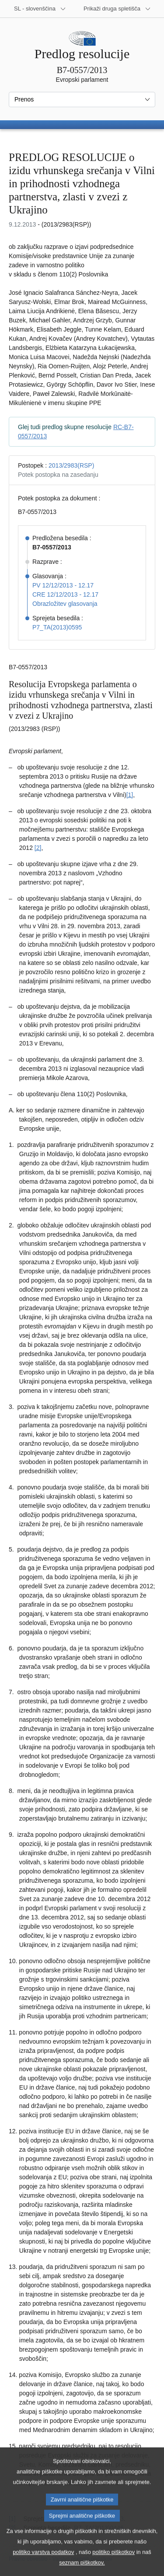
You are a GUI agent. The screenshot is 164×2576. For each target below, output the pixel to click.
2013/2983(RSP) (71, 465)
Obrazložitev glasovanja (65, 603)
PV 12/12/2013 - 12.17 (63, 585)
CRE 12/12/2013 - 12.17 (65, 594)
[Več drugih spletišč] (117, 8)
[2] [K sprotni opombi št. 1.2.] (38, 847)
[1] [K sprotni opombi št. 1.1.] (129, 794)
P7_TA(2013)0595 (57, 627)
